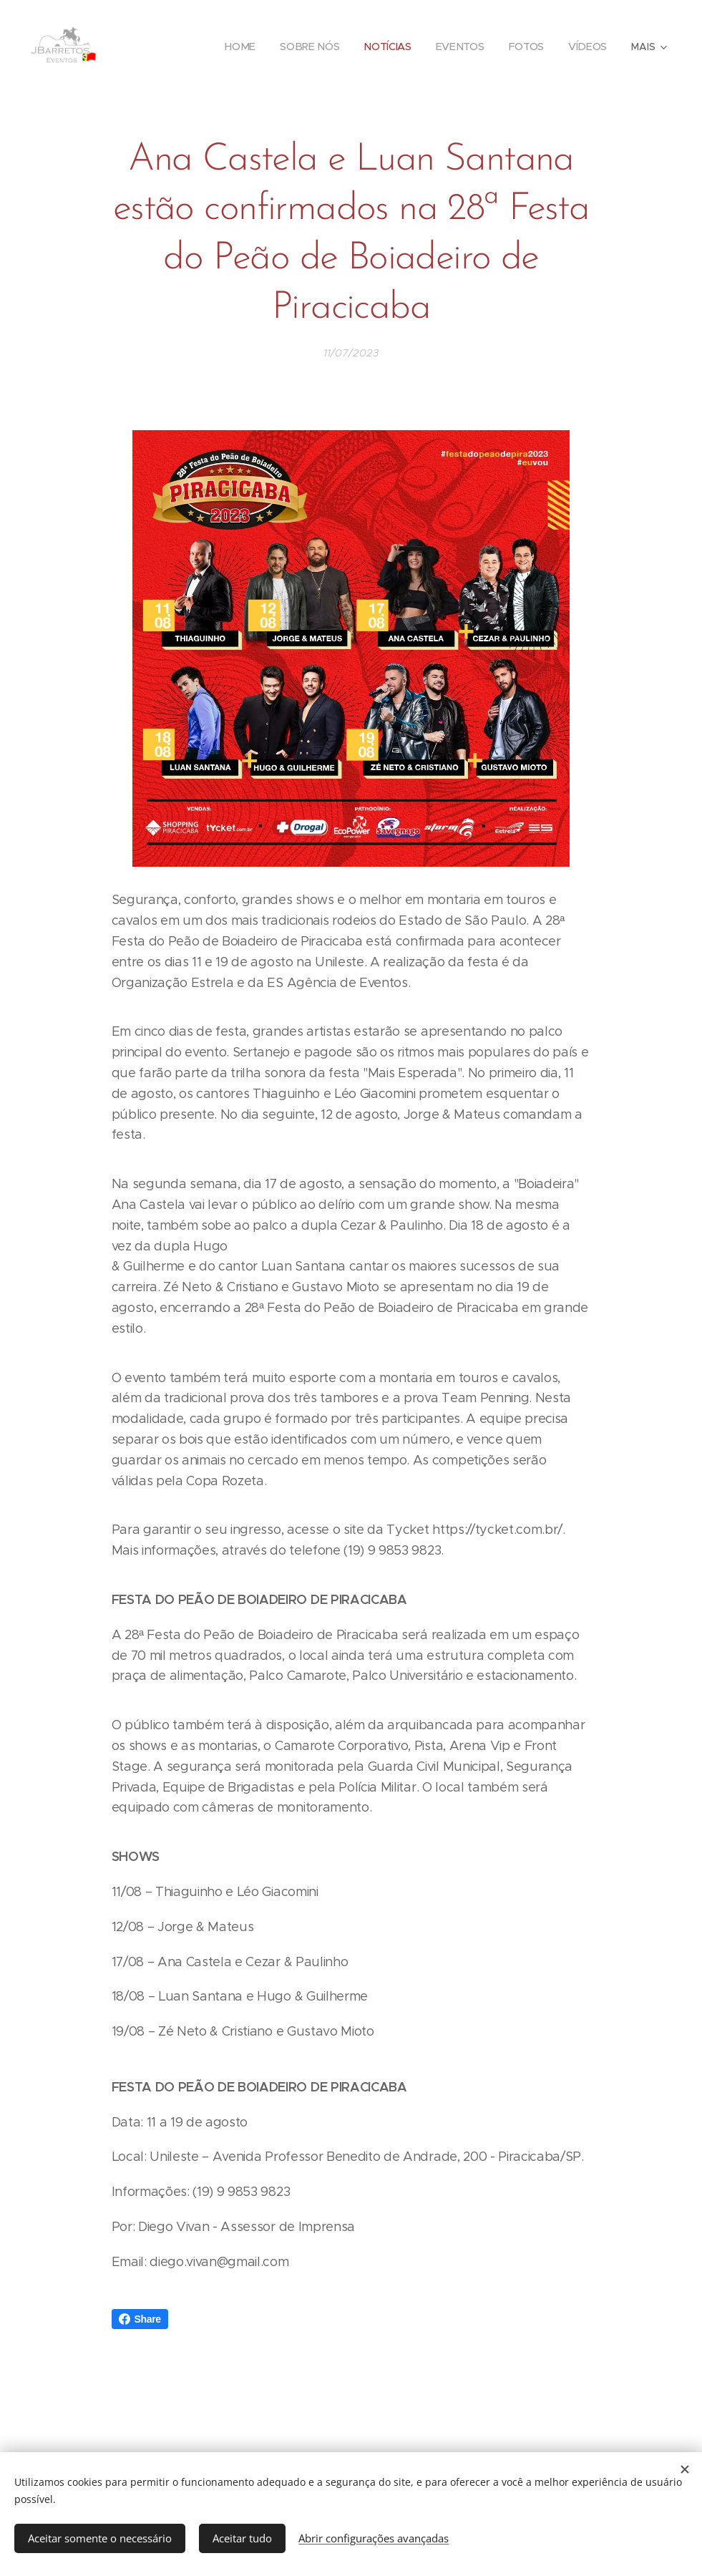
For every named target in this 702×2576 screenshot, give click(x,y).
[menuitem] (241, 46)
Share (140, 2319)
